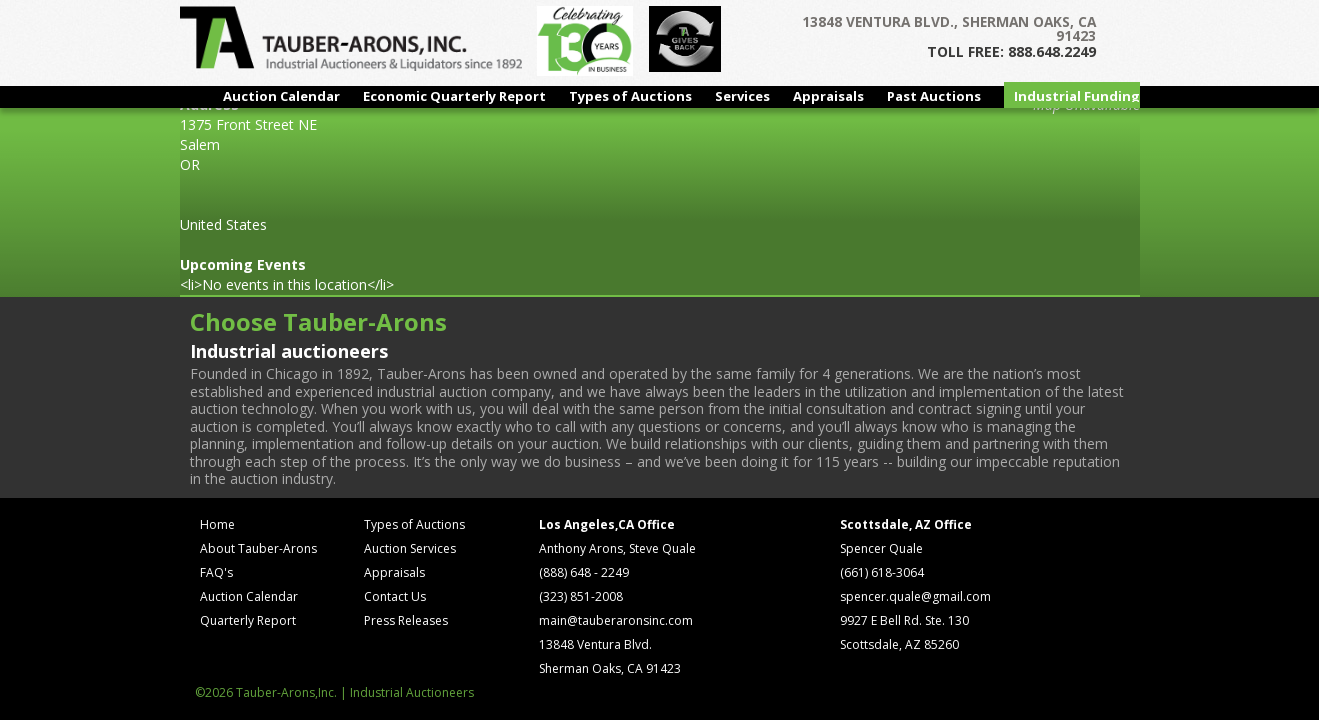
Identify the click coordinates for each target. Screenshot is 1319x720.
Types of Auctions (630, 96)
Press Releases (406, 620)
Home (217, 524)
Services (742, 96)
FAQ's (216, 572)
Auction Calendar (281, 96)
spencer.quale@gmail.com (915, 596)
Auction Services (410, 548)
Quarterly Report (248, 620)
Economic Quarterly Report (454, 96)
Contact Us (395, 596)
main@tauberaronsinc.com (616, 620)
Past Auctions (934, 96)
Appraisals (828, 96)
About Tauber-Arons (258, 548)
